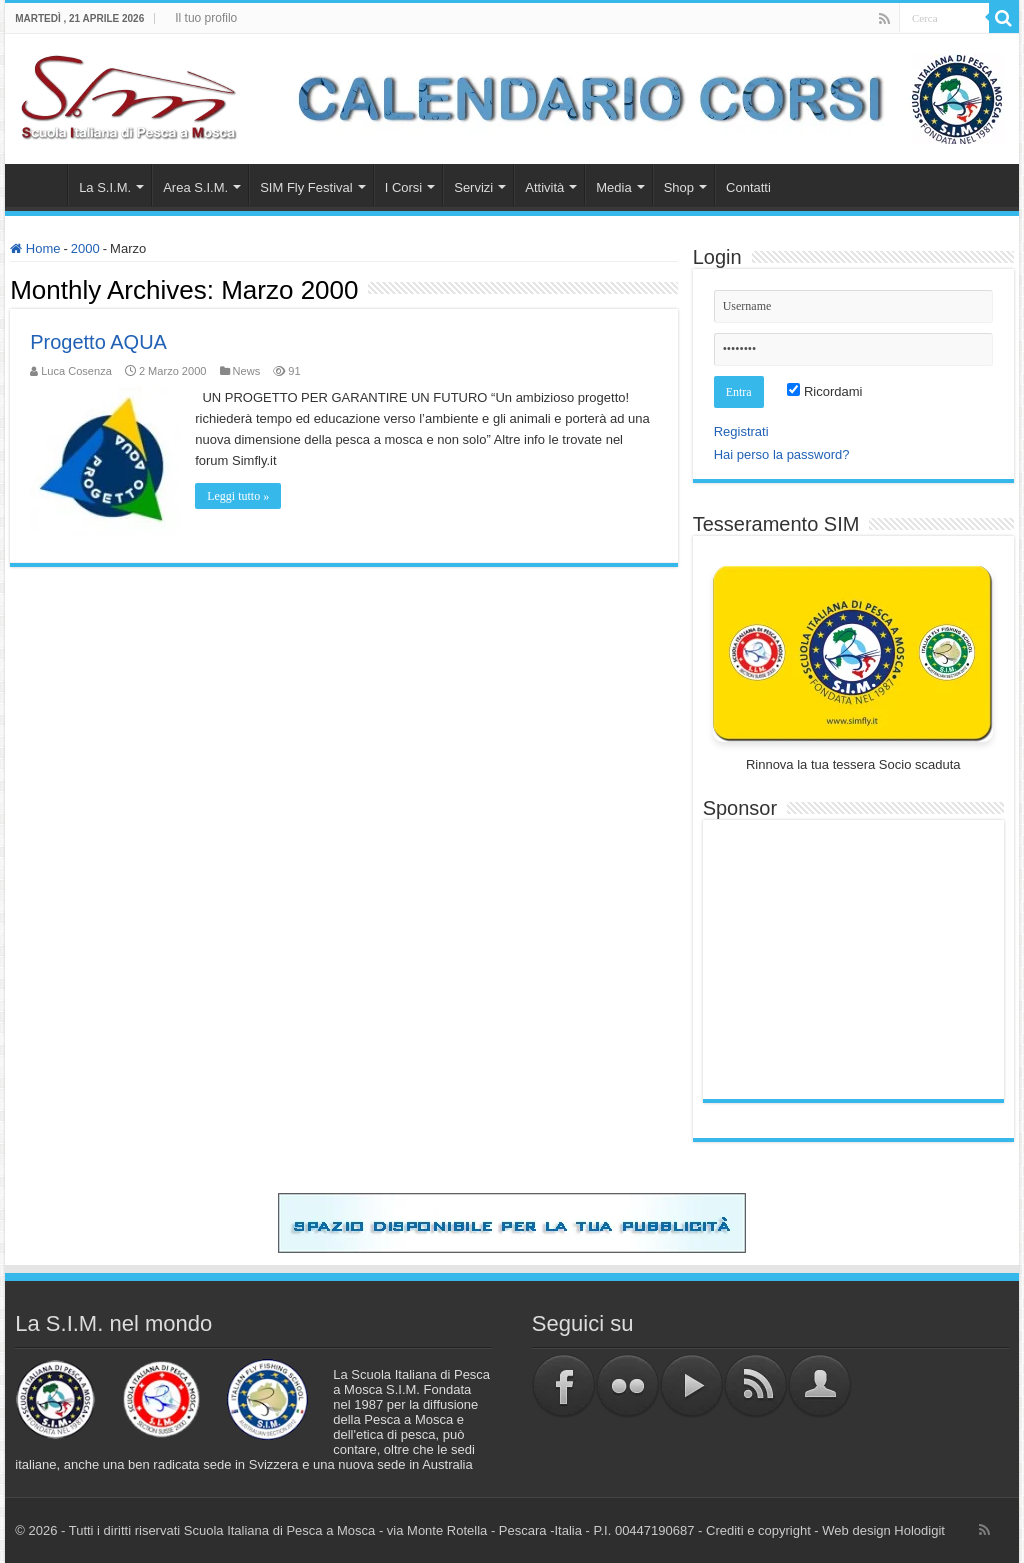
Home (41, 185)
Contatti (748, 187)
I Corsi (404, 187)
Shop (679, 187)
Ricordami (824, 391)
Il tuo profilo (206, 18)
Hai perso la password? (782, 454)
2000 (85, 248)
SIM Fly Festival (306, 187)
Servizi (473, 187)
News (247, 371)
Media (613, 187)
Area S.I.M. (195, 187)
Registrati (741, 431)
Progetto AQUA (98, 342)
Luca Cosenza (76, 371)
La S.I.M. (105, 187)
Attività (544, 187)
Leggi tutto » (238, 496)
